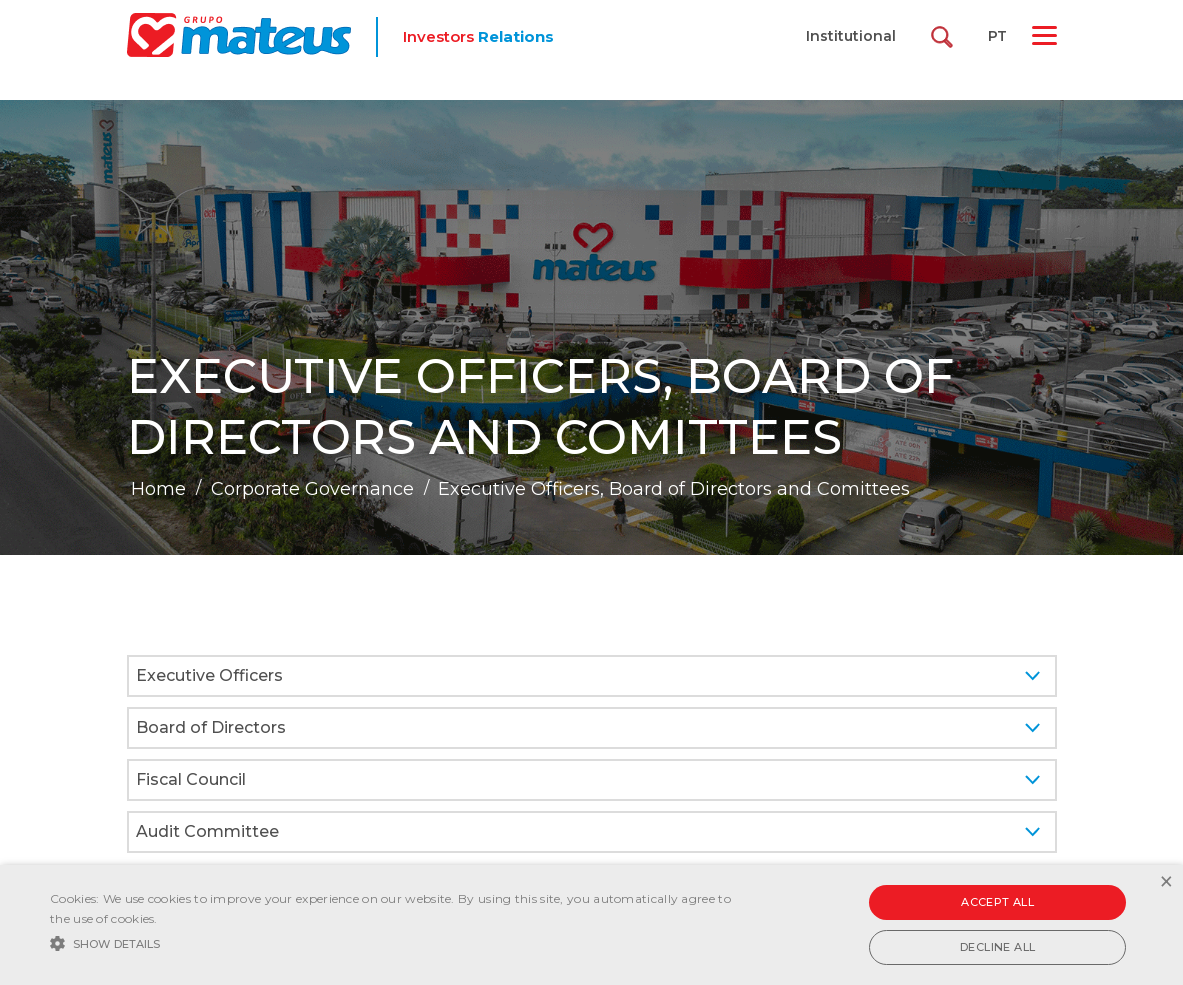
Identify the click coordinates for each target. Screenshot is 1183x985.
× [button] (1165, 882)
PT (997, 36)
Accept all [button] (997, 902)
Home (158, 489)
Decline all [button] (997, 947)
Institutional (851, 36)
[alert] (591, 925)
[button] (402, 942)
